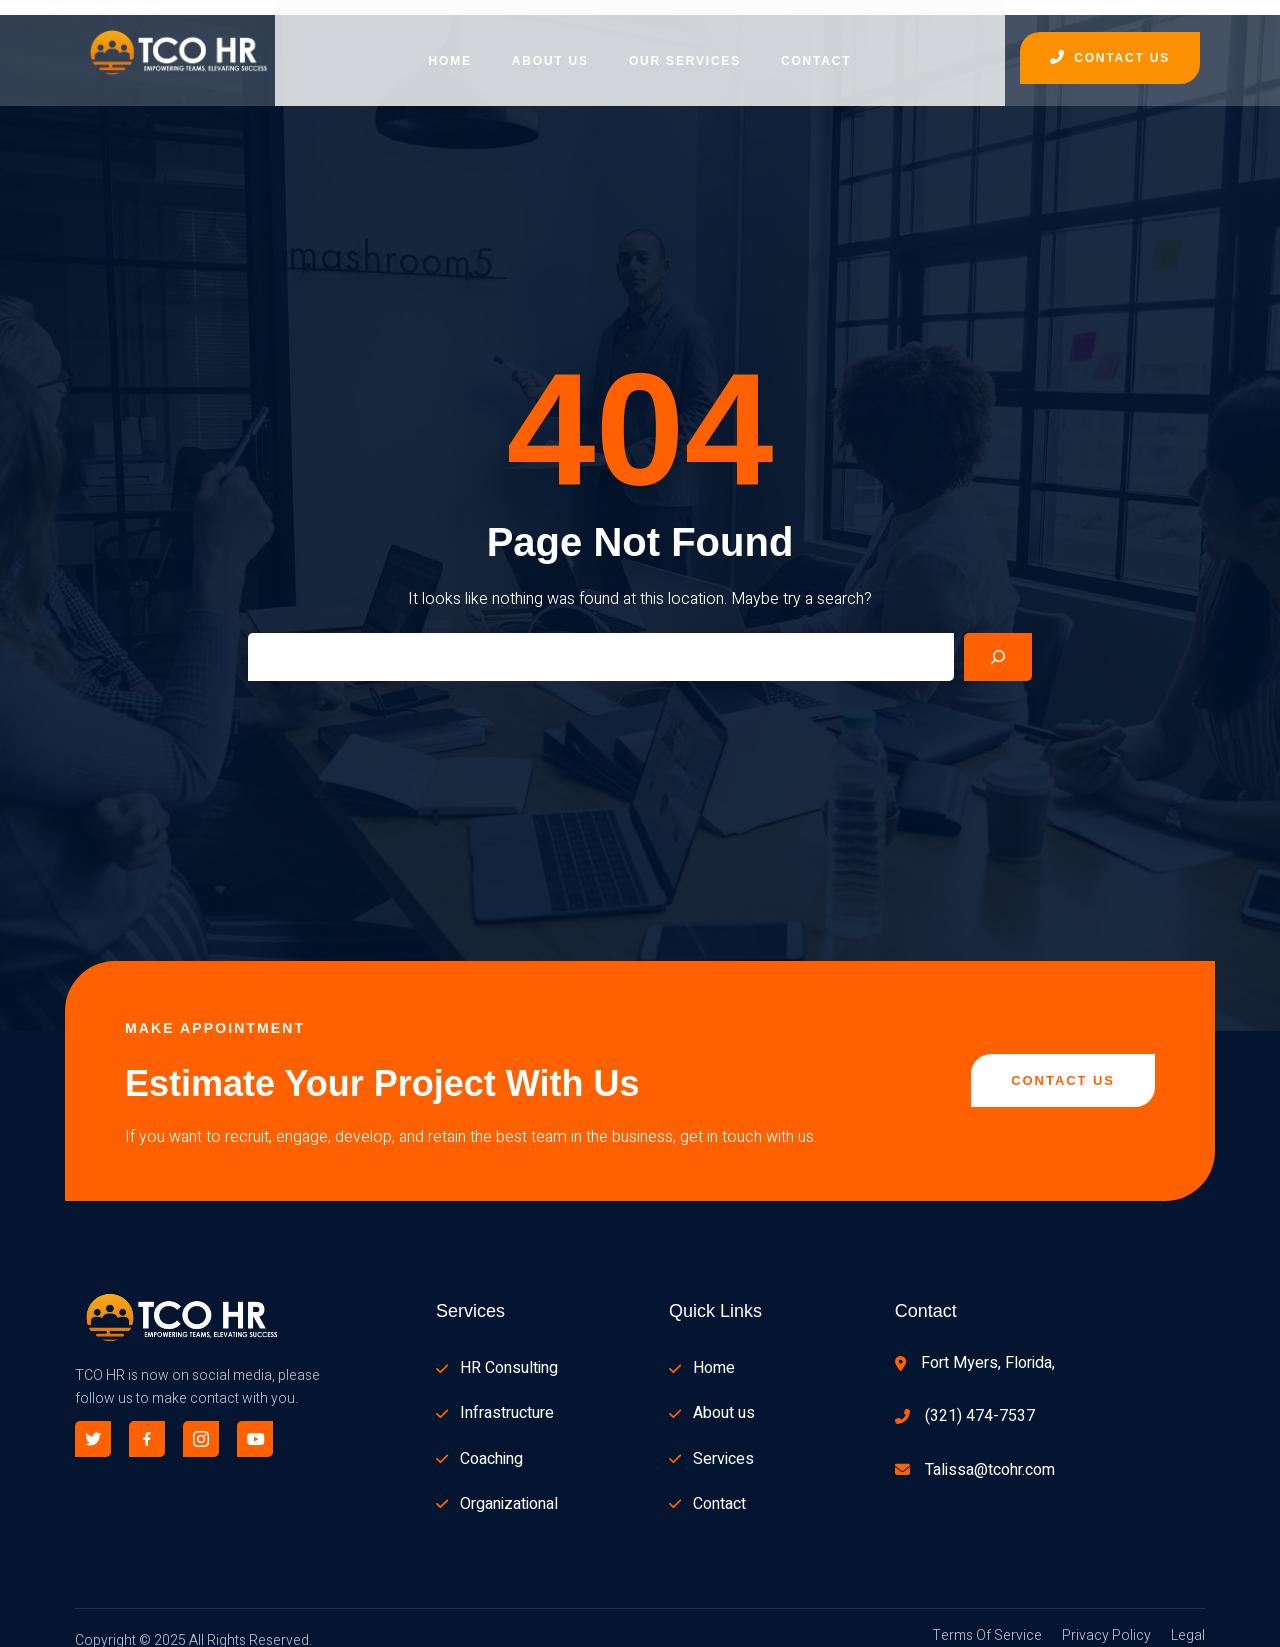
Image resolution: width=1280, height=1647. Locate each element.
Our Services (685, 45)
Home (450, 45)
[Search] (998, 641)
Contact (816, 45)
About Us (550, 45)
